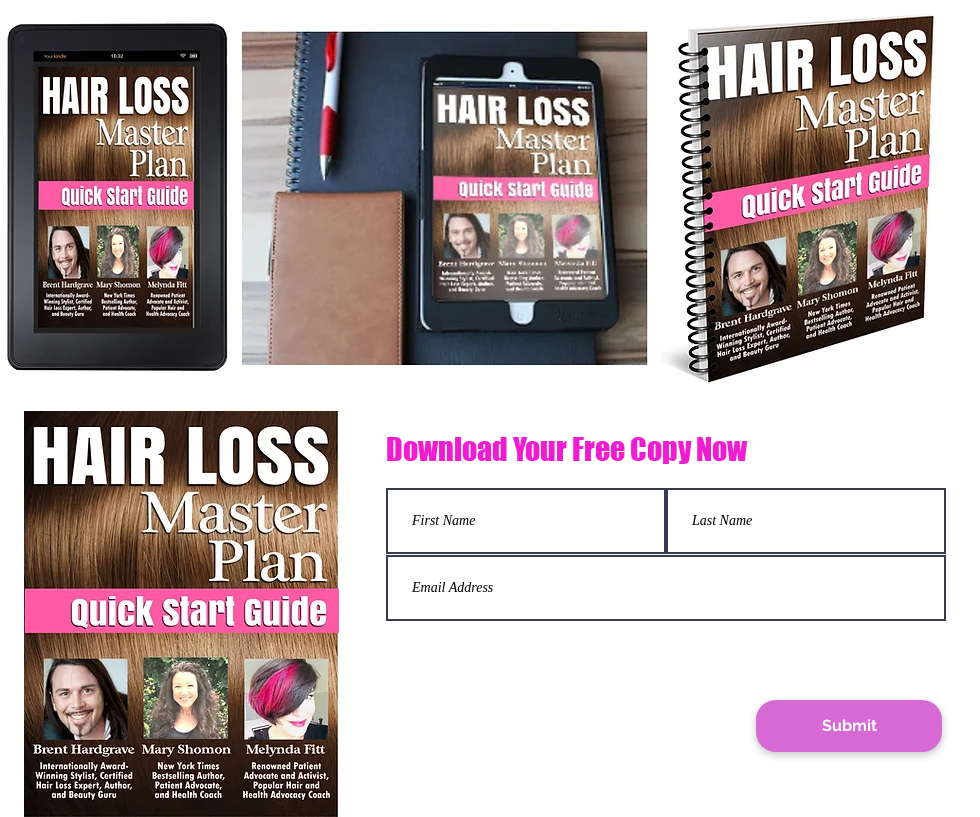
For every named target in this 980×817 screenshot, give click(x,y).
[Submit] (849, 726)
